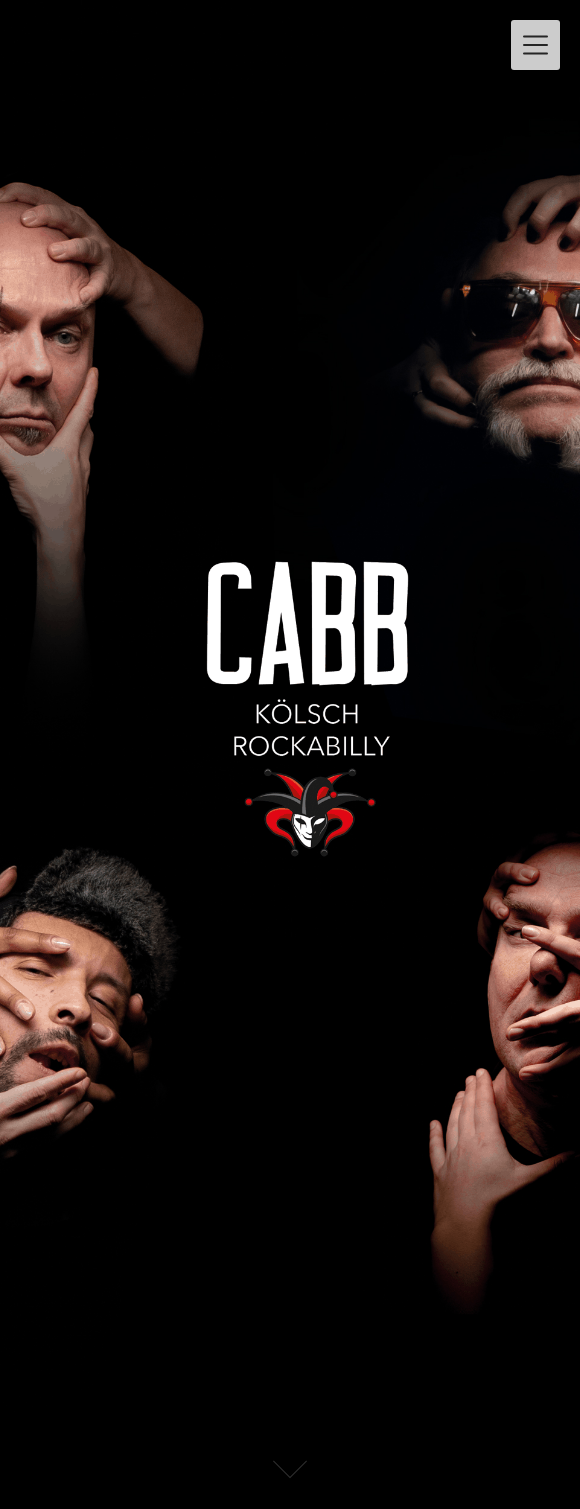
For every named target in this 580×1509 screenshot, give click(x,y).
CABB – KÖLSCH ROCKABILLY (234, 36)
